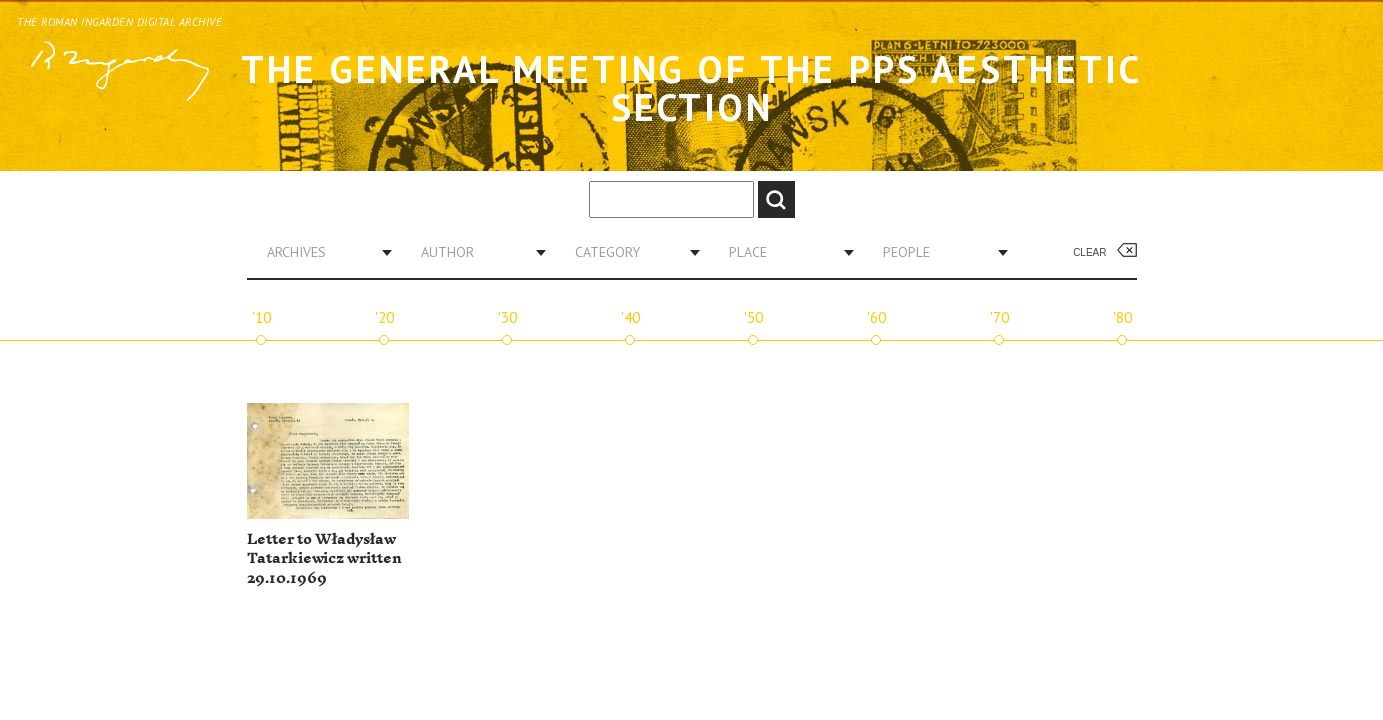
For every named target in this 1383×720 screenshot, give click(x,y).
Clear (1089, 252)
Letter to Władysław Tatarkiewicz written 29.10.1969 (324, 559)
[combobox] (322, 252)
